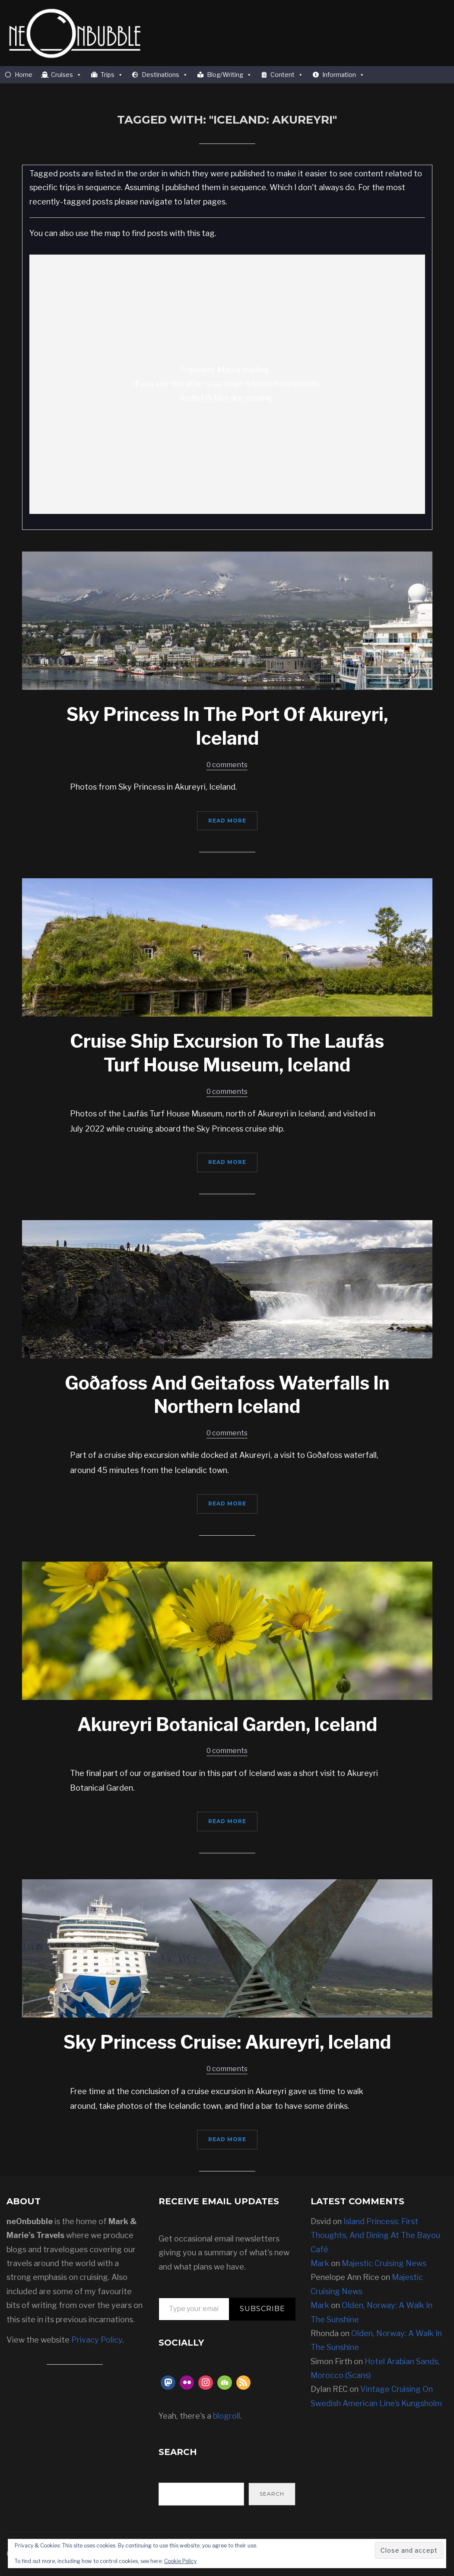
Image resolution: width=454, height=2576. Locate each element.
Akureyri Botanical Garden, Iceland (227, 1724)
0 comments (227, 765)
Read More (227, 820)
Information (343, 74)
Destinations (165, 74)
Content (286, 74)
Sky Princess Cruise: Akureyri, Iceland (227, 2042)
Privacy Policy (96, 2339)
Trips (112, 74)
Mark (320, 2263)
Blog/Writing (229, 74)
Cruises (66, 74)
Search (272, 2493)
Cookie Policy (180, 2561)
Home (23, 74)
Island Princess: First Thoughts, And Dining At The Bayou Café (375, 2235)
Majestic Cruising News (384, 2263)
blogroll (226, 2415)
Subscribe (262, 2309)
